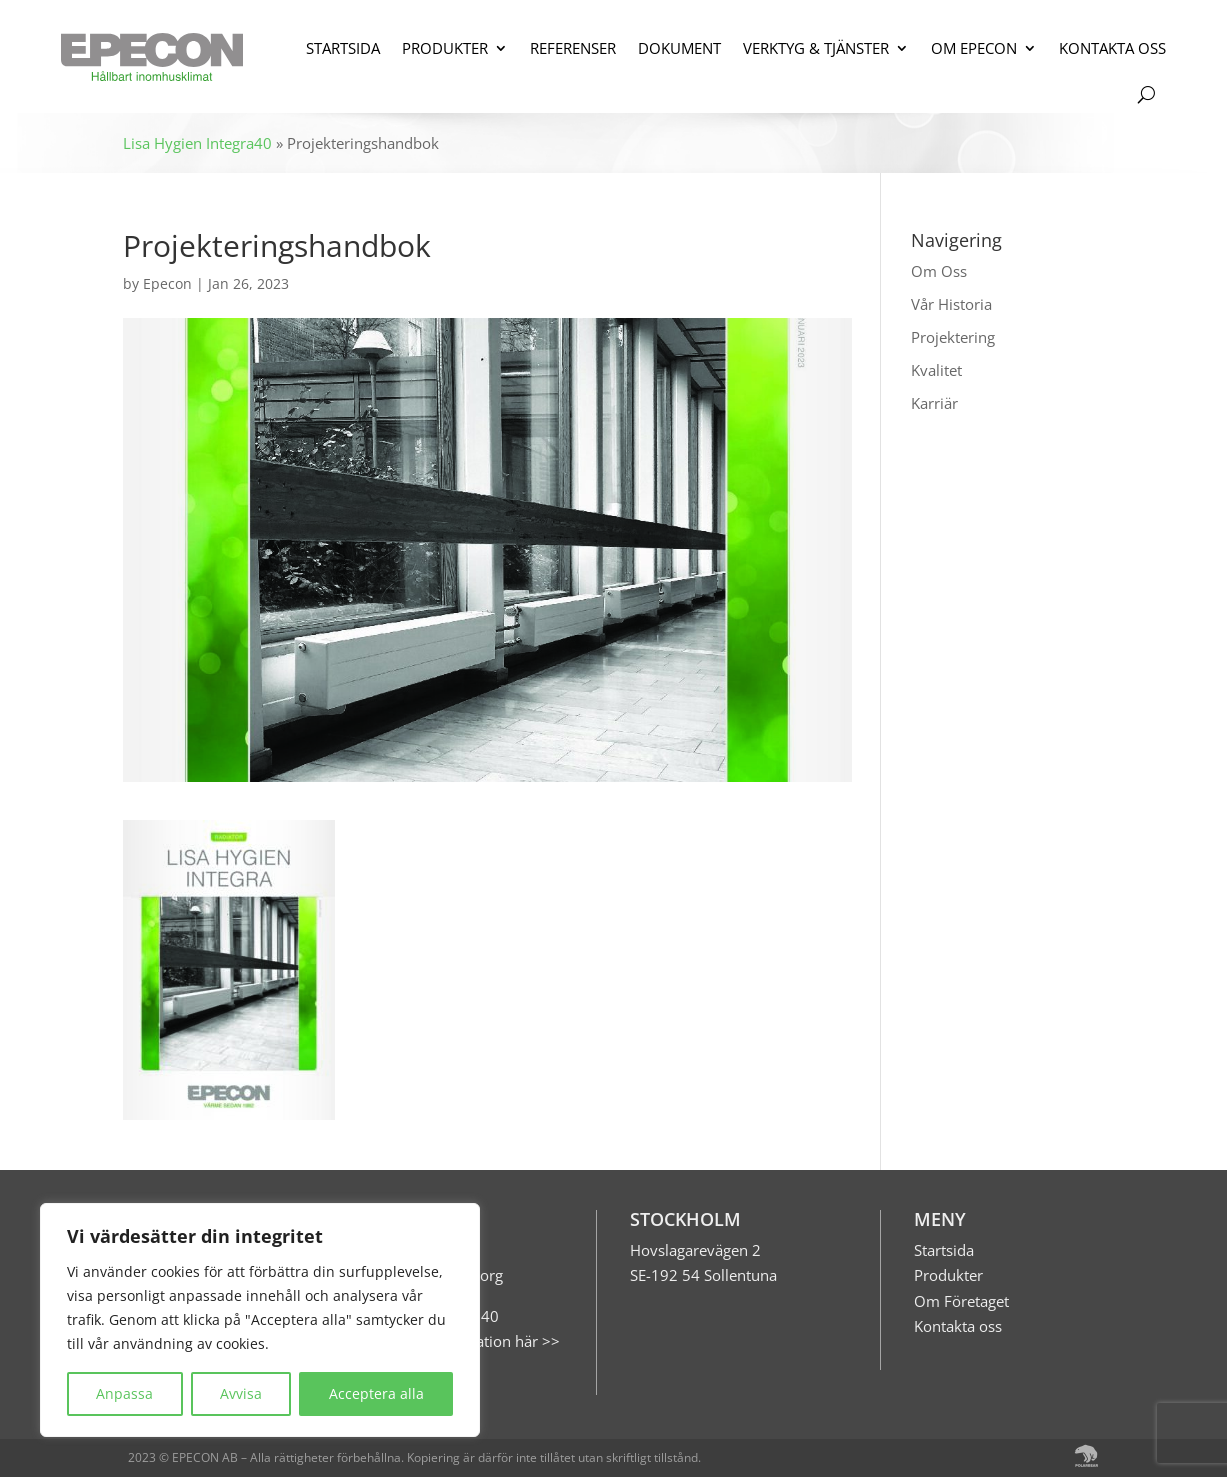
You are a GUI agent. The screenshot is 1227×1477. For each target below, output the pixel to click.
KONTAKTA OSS (1112, 48)
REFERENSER (573, 48)
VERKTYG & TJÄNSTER (816, 48)
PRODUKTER (445, 48)
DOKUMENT (679, 48)
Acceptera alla (376, 1393)
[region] (260, 1320)
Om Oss (939, 271)
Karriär (934, 403)
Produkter (948, 1275)
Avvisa (241, 1393)
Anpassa (124, 1393)
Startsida (944, 1250)
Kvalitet (936, 370)
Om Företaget (961, 1301)
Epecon (167, 283)
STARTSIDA (343, 48)
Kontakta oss (958, 1326)
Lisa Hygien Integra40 (197, 143)
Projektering (953, 337)
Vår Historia (951, 304)
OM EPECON (974, 48)
